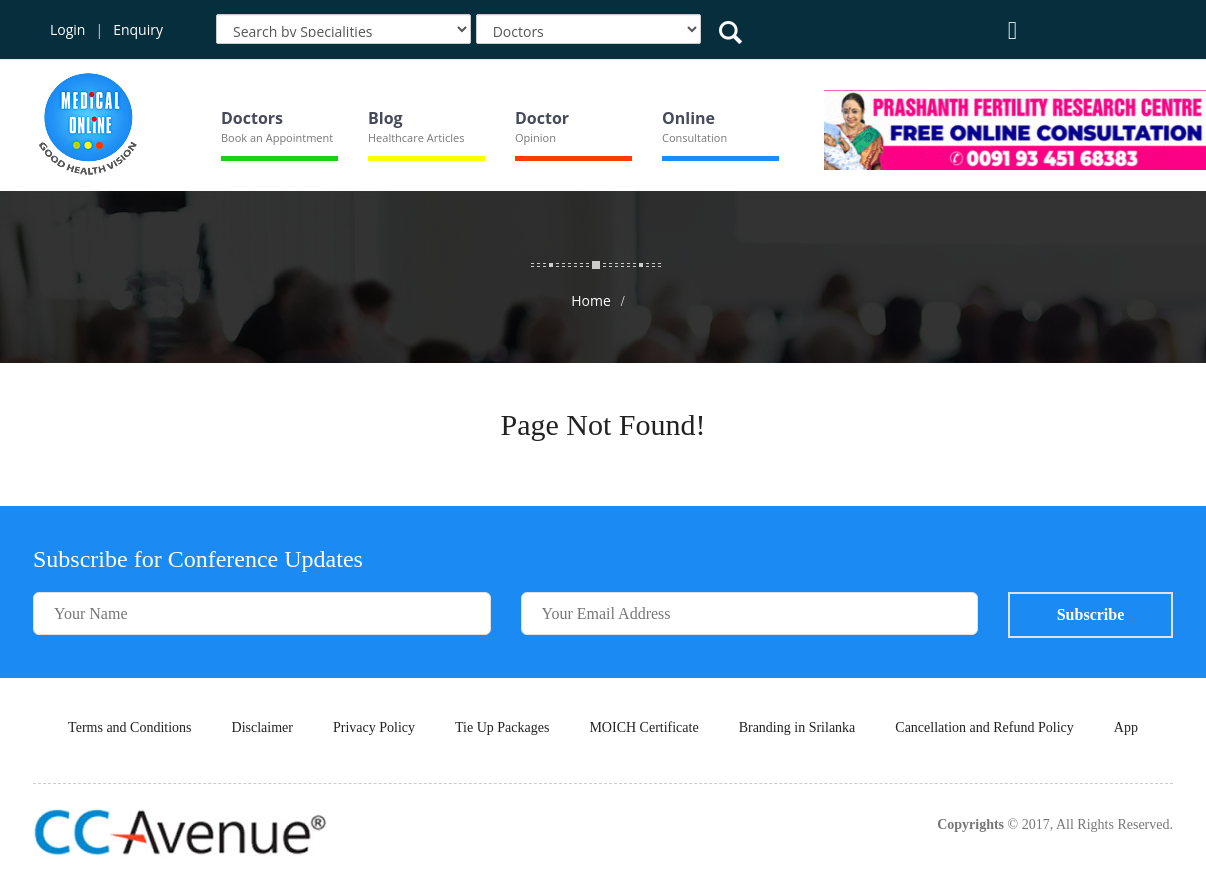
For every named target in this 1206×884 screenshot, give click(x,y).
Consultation (694, 137)
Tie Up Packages (502, 727)
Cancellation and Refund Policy (984, 727)
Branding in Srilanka (797, 727)
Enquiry (138, 29)
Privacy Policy (374, 727)
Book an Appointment (277, 137)
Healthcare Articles (416, 137)
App (1126, 727)
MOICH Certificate (643, 727)
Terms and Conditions (129, 727)
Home (591, 300)
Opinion (535, 137)
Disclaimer (262, 727)
